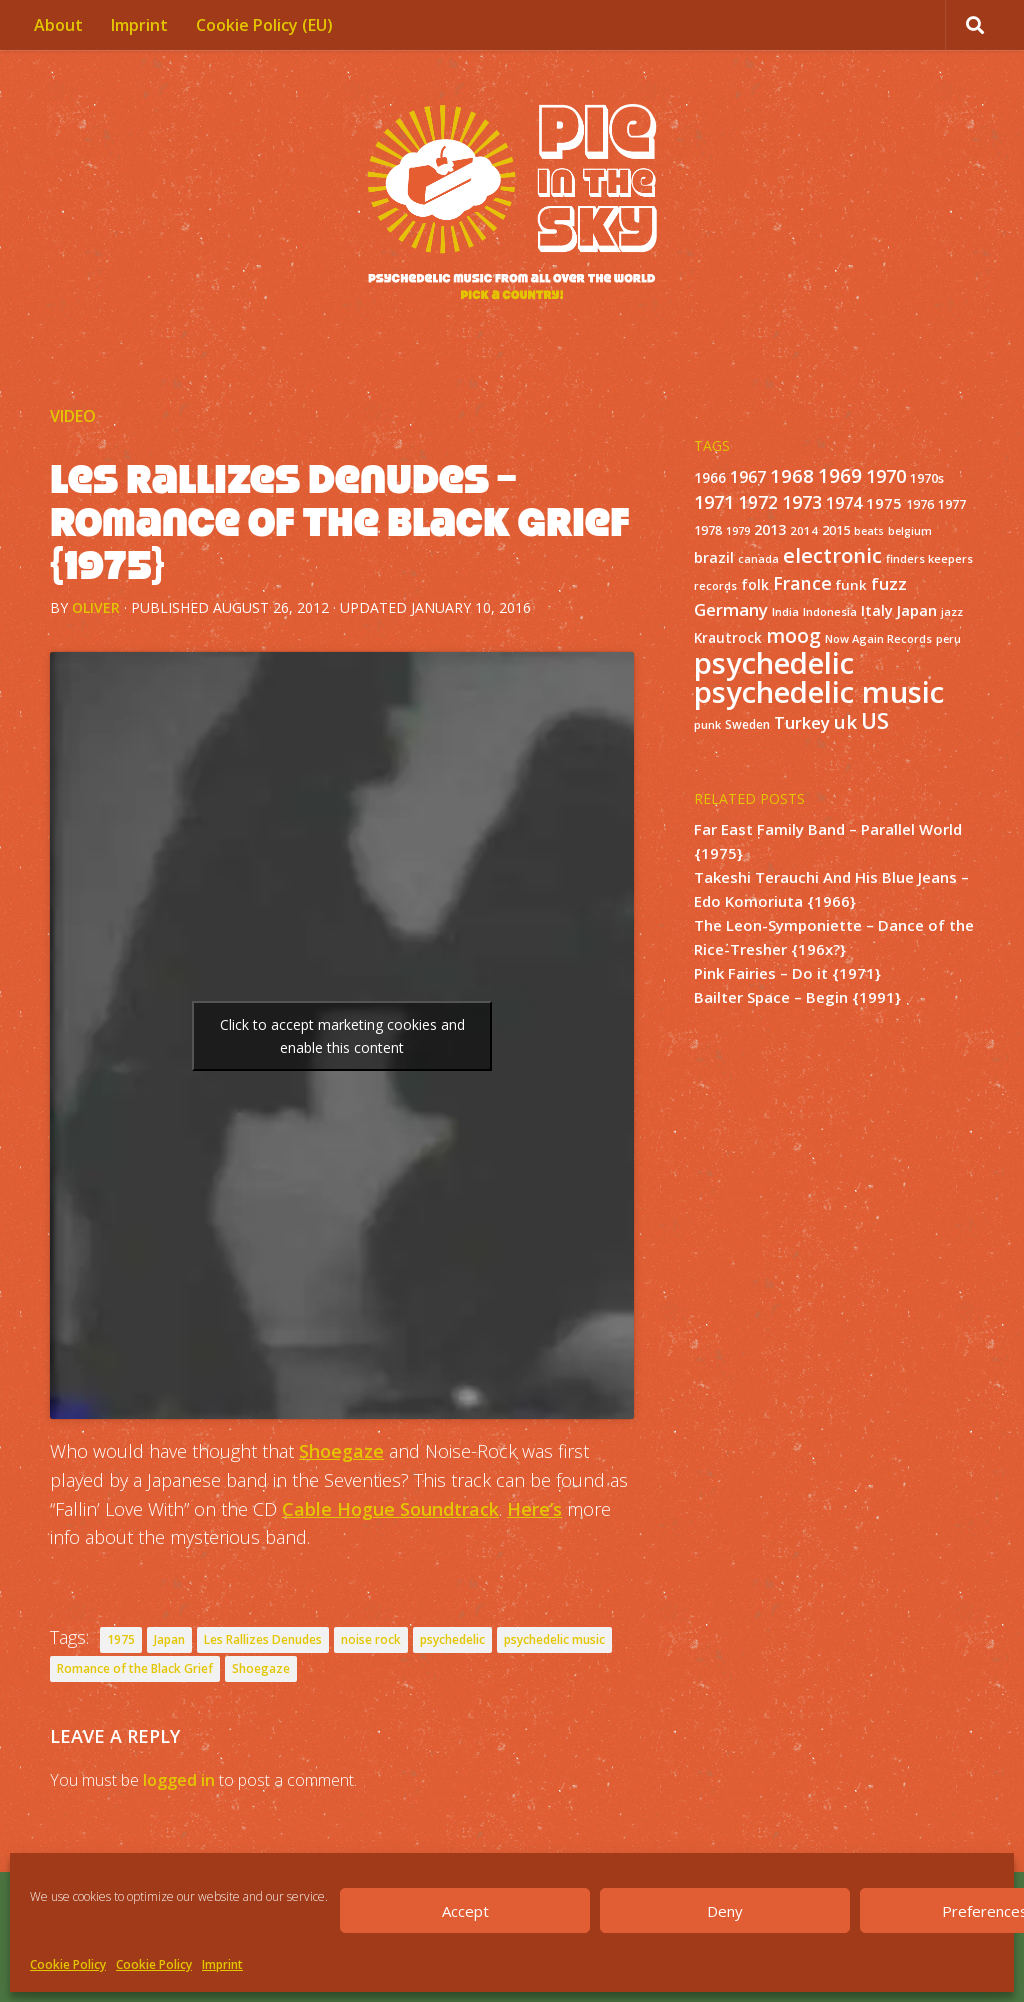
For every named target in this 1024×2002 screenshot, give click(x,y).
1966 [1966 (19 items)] (710, 478)
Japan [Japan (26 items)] (917, 610)
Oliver (96, 607)
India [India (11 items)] (785, 611)
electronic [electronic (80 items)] (832, 555)
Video (73, 416)
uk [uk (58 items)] (845, 721)
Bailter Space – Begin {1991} (797, 997)
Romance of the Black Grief (135, 1668)
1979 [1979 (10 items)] (738, 531)
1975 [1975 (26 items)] (884, 503)
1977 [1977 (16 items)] (952, 504)
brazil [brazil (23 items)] (714, 557)
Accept (465, 1911)
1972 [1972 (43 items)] (758, 502)
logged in (179, 1780)
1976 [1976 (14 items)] (920, 504)
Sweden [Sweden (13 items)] (747, 724)
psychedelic (452, 1639)
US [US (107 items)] (875, 720)
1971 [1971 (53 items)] (714, 502)
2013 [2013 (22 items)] (770, 529)
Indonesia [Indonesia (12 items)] (830, 611)
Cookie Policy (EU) (264, 25)
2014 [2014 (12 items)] (804, 530)
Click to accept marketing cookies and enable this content (342, 1036)
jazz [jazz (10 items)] (952, 612)
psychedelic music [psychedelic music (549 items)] (819, 692)
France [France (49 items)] (802, 583)
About (58, 25)
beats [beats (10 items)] (869, 531)
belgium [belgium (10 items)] (910, 531)
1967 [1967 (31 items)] (748, 477)
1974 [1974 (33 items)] (844, 503)
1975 (121, 1639)
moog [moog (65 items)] (793, 635)
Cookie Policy (68, 1964)
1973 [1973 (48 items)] (802, 502)
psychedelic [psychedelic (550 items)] (774, 663)
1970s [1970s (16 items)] (927, 478)
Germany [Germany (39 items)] (731, 609)
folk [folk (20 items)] (755, 584)
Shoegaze (341, 1451)
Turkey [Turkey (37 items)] (802, 722)
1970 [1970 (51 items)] (886, 476)
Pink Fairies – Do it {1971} (787, 973)
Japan (169, 1639)
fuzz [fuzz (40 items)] (889, 583)
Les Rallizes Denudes (263, 1639)
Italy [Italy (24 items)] (877, 610)
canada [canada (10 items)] (758, 559)
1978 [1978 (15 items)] (708, 530)
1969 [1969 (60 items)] (840, 476)
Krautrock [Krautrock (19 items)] (728, 638)
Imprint (222, 1964)
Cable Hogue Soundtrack (390, 1509)
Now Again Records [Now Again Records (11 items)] (878, 638)
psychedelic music (554, 1639)
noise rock (371, 1639)
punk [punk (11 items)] (707, 724)
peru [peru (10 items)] (948, 639)
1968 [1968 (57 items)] (792, 475)
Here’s (534, 1509)
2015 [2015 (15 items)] (836, 530)
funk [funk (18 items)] (851, 585)
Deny (725, 1911)
